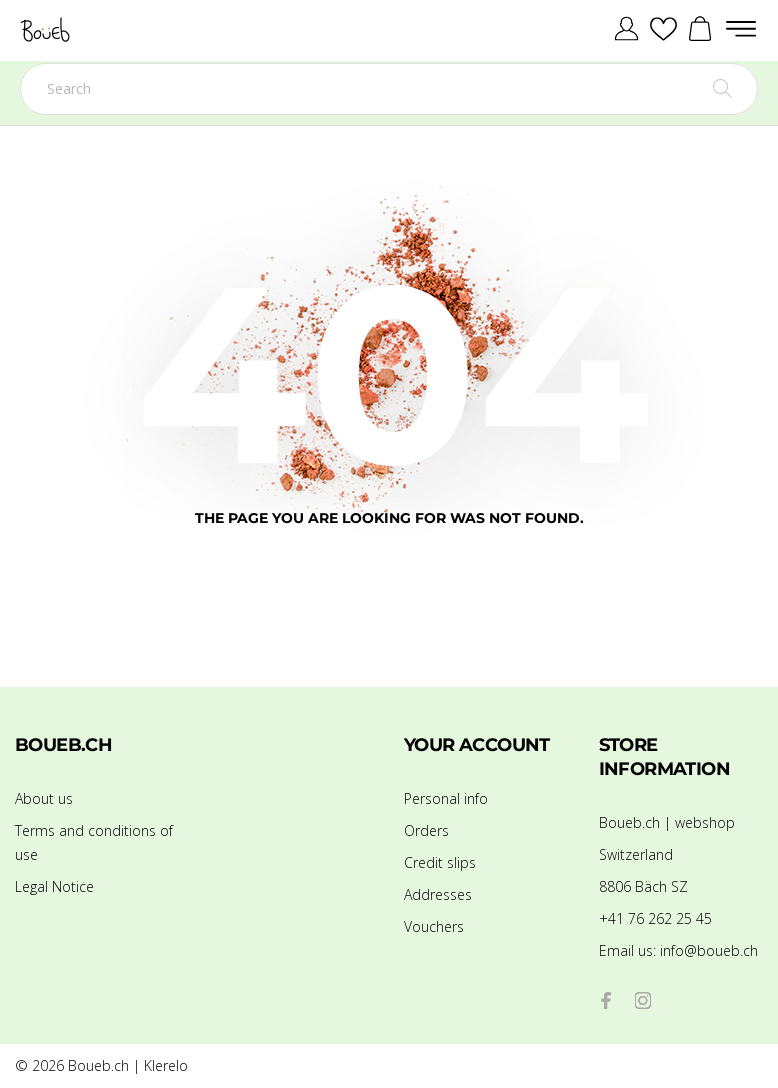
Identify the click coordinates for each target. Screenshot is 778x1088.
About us (44, 798)
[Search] (389, 89)
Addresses (438, 894)
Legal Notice (54, 886)
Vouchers (434, 926)
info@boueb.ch (678, 950)
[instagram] (643, 1000)
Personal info (446, 798)
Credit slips (440, 862)
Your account (477, 745)
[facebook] (607, 1000)
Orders (426, 830)
